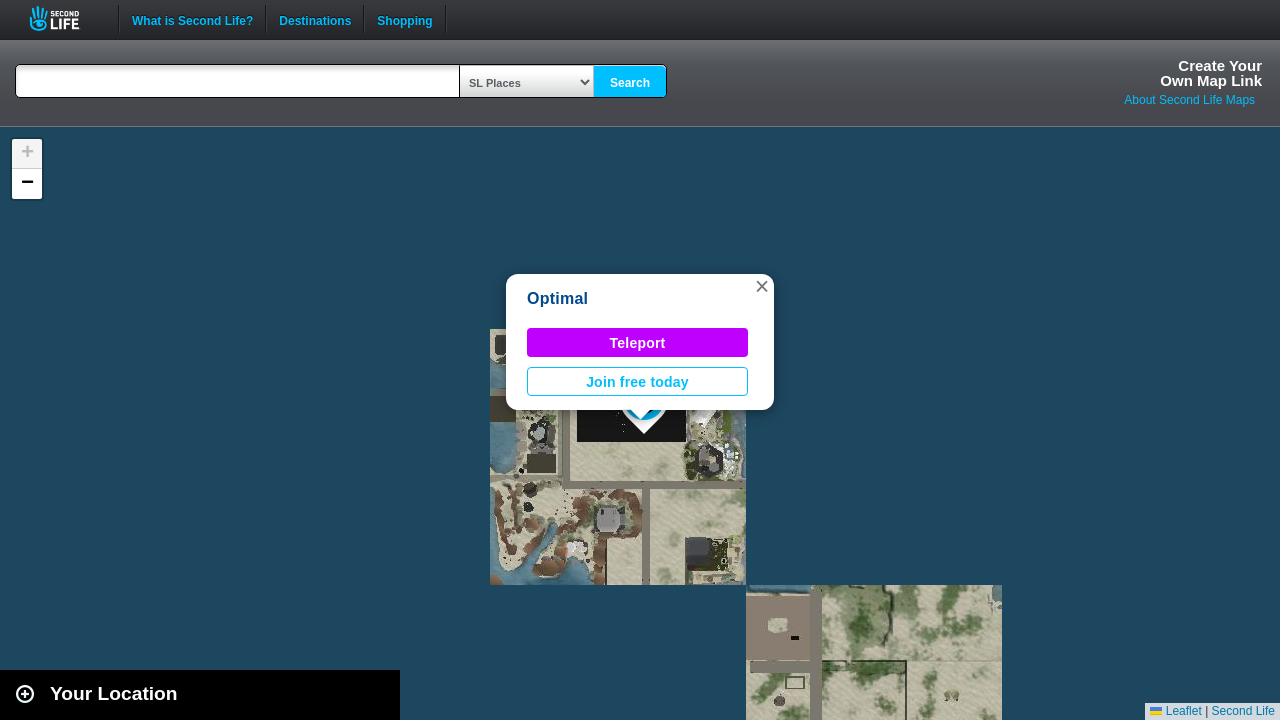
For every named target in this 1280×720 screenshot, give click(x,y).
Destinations (315, 19)
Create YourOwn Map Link (1211, 73)
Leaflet (1175, 711)
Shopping (404, 19)
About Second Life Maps (1189, 100)
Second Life (65, 18)
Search (630, 83)
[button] (762, 286)
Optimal (557, 298)
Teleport (638, 343)
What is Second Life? (192, 19)
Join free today (637, 382)
